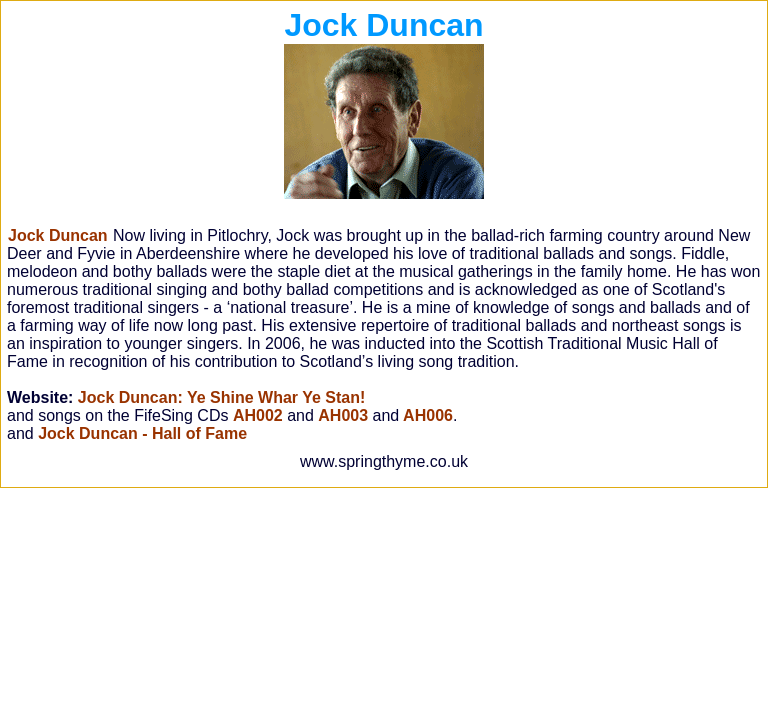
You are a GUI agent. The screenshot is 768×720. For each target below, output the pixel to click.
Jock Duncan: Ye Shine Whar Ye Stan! (222, 397)
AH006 (426, 415)
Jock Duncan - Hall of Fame (142, 433)
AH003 (343, 415)
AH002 (258, 415)
